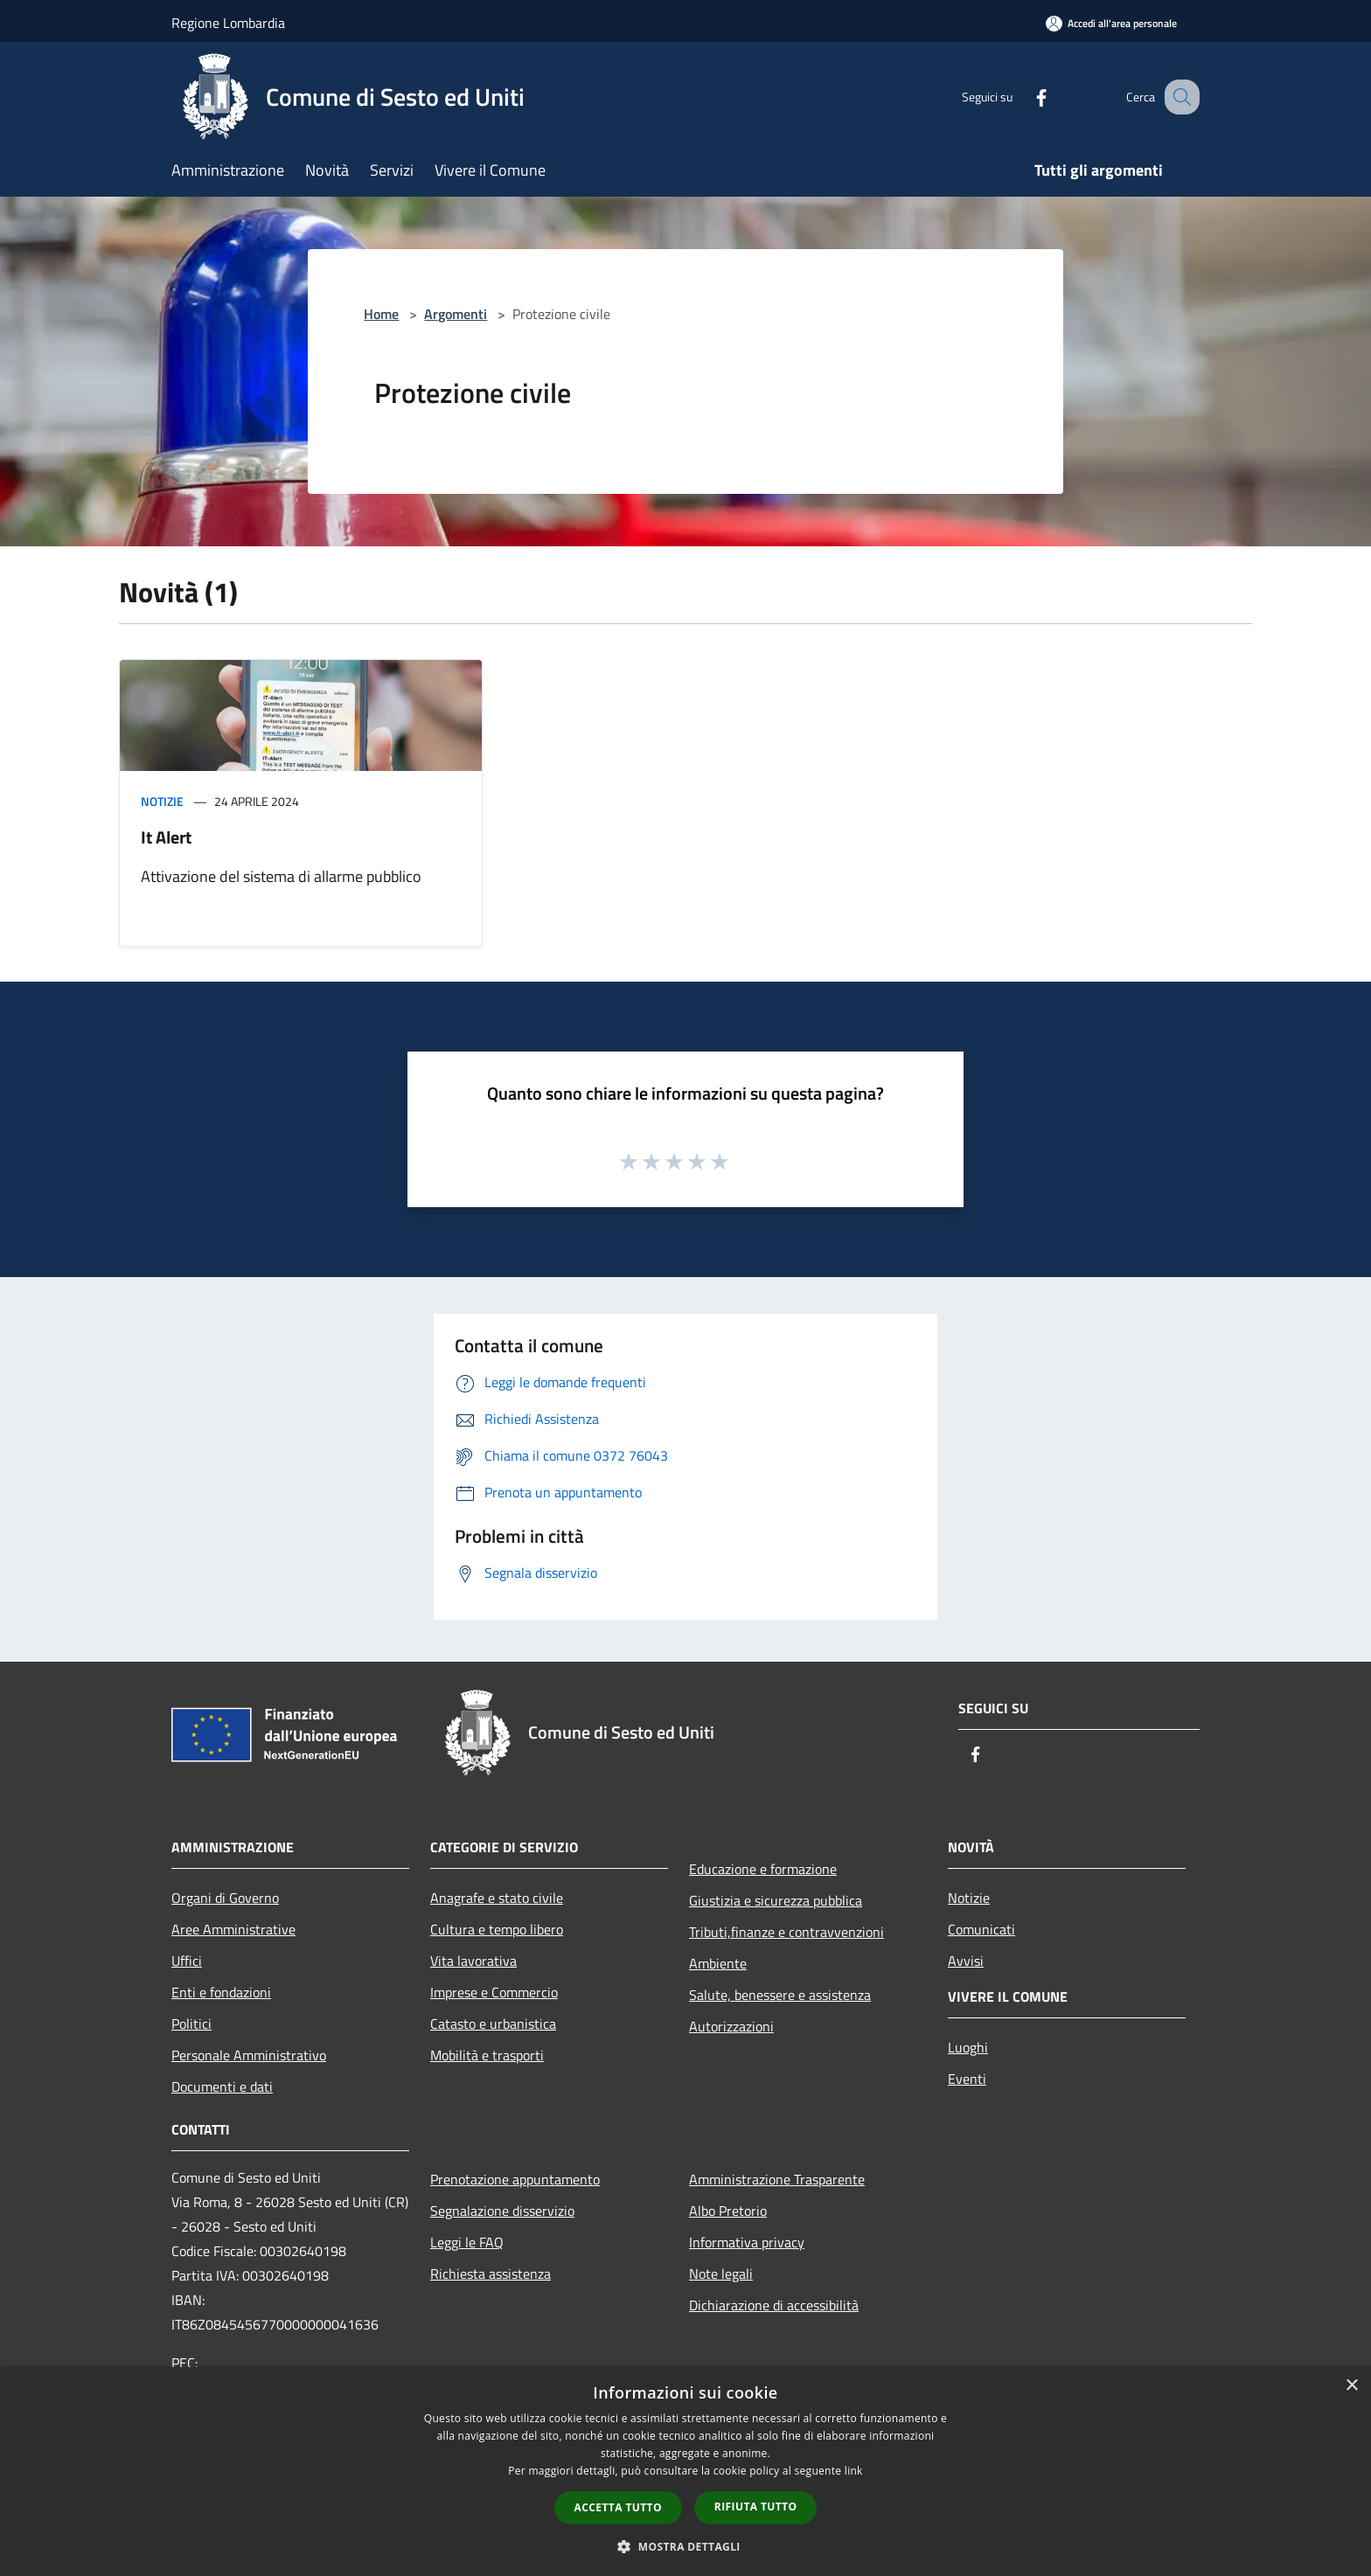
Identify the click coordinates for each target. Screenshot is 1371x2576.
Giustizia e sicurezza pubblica (775, 1900)
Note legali (721, 2273)
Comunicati (981, 1929)
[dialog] (685, 2471)
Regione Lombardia (228, 22)
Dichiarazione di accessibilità (774, 2305)
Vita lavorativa (473, 1960)
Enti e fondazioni (221, 1992)
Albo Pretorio (728, 2210)
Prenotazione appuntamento (515, 2179)
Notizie (162, 801)
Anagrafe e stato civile (496, 1897)
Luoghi (968, 2047)
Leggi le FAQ (467, 2242)
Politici (191, 2023)
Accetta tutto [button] (618, 2507)
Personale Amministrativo (248, 2055)
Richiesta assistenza (490, 2273)
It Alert (166, 837)
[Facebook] (1023, 96)
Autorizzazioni (731, 2026)
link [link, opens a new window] (854, 2470)
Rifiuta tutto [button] (755, 2506)
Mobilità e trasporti (487, 2055)
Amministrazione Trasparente (777, 2179)
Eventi (967, 2078)
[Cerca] (1179, 97)
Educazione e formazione (763, 1868)
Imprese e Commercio (494, 1992)
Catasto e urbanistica (493, 2023)
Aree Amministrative (233, 1929)
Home (381, 313)
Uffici (186, 1960)
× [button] (1351, 2385)
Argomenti (455, 313)
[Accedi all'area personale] (1111, 23)
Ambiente (718, 1963)
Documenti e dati (222, 2086)
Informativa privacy (746, 2242)
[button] (685, 2546)
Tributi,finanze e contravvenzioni (786, 1931)
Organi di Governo (225, 1897)
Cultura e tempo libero (496, 1929)
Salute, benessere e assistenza (780, 1994)
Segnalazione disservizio (502, 2210)
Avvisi (966, 1960)
